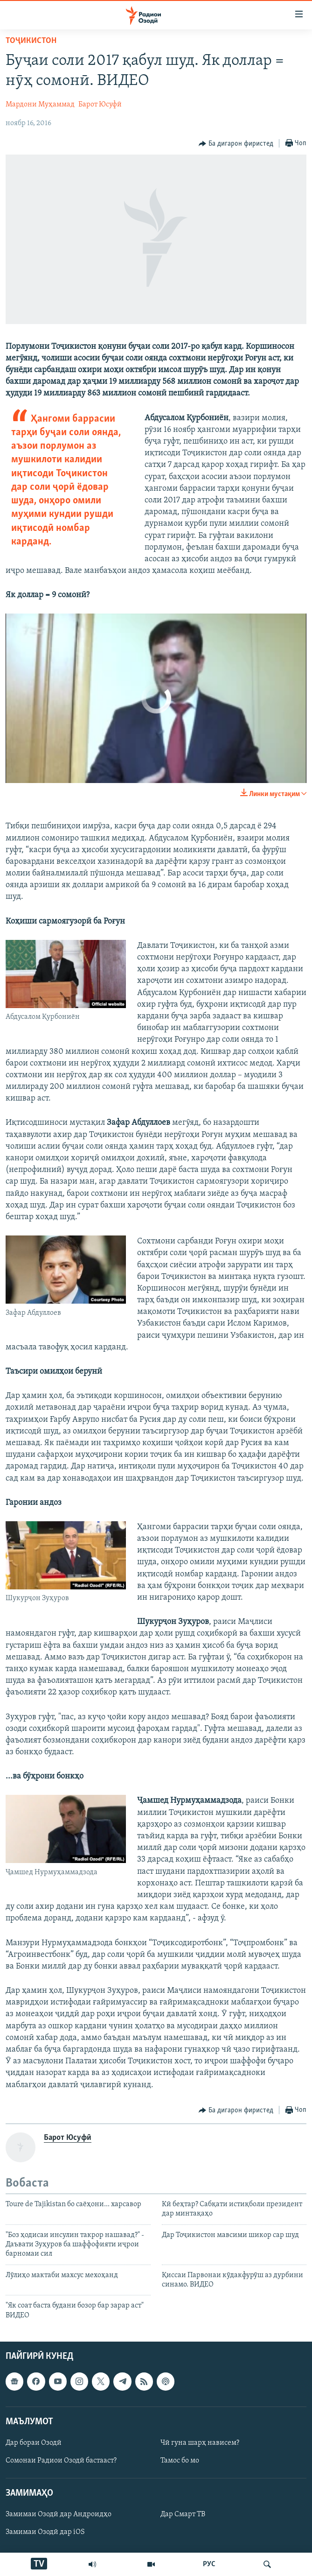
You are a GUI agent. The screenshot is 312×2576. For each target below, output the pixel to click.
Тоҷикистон (31, 40)
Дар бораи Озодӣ (34, 2443)
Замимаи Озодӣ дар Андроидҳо (58, 2515)
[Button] (236, 144)
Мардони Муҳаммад (40, 104)
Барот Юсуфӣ (100, 104)
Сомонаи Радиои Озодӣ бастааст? (61, 2460)
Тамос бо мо (179, 2460)
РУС (209, 2564)
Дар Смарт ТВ (182, 2515)
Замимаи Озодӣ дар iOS (45, 2532)
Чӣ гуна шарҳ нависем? (199, 2443)
